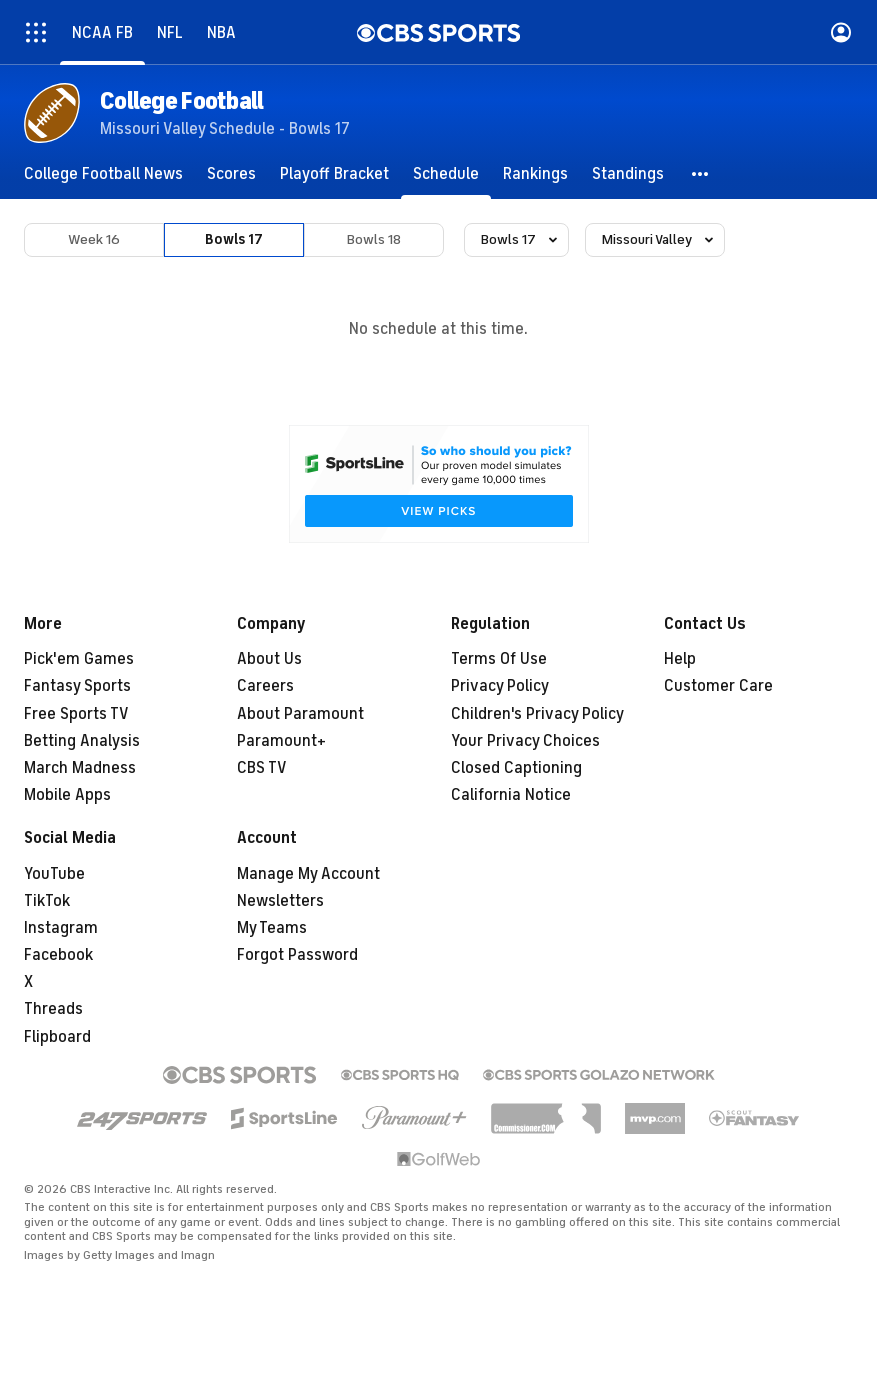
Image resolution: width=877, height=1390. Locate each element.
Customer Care (718, 686)
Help (680, 659)
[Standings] (628, 174)
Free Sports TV (76, 714)
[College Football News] (103, 174)
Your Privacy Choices (525, 741)
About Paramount (300, 714)
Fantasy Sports (77, 686)
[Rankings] (535, 174)
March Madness (80, 768)
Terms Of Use (499, 659)
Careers (265, 686)
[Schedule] (446, 174)
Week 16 (94, 239)
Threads (53, 1009)
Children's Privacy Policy (537, 714)
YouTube (54, 874)
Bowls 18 (374, 239)
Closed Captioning (516, 768)
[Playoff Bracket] (334, 174)
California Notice (511, 795)
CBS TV (262, 768)
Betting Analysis (82, 741)
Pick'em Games (79, 659)
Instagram (61, 928)
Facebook (58, 955)
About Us (269, 659)
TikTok (47, 901)
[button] (701, 174)
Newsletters (280, 901)
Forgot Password (297, 955)
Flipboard (57, 1037)
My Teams (272, 928)
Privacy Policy (500, 686)
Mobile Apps (67, 795)
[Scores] (231, 174)
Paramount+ (281, 741)
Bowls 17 (234, 239)
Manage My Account (308, 874)
